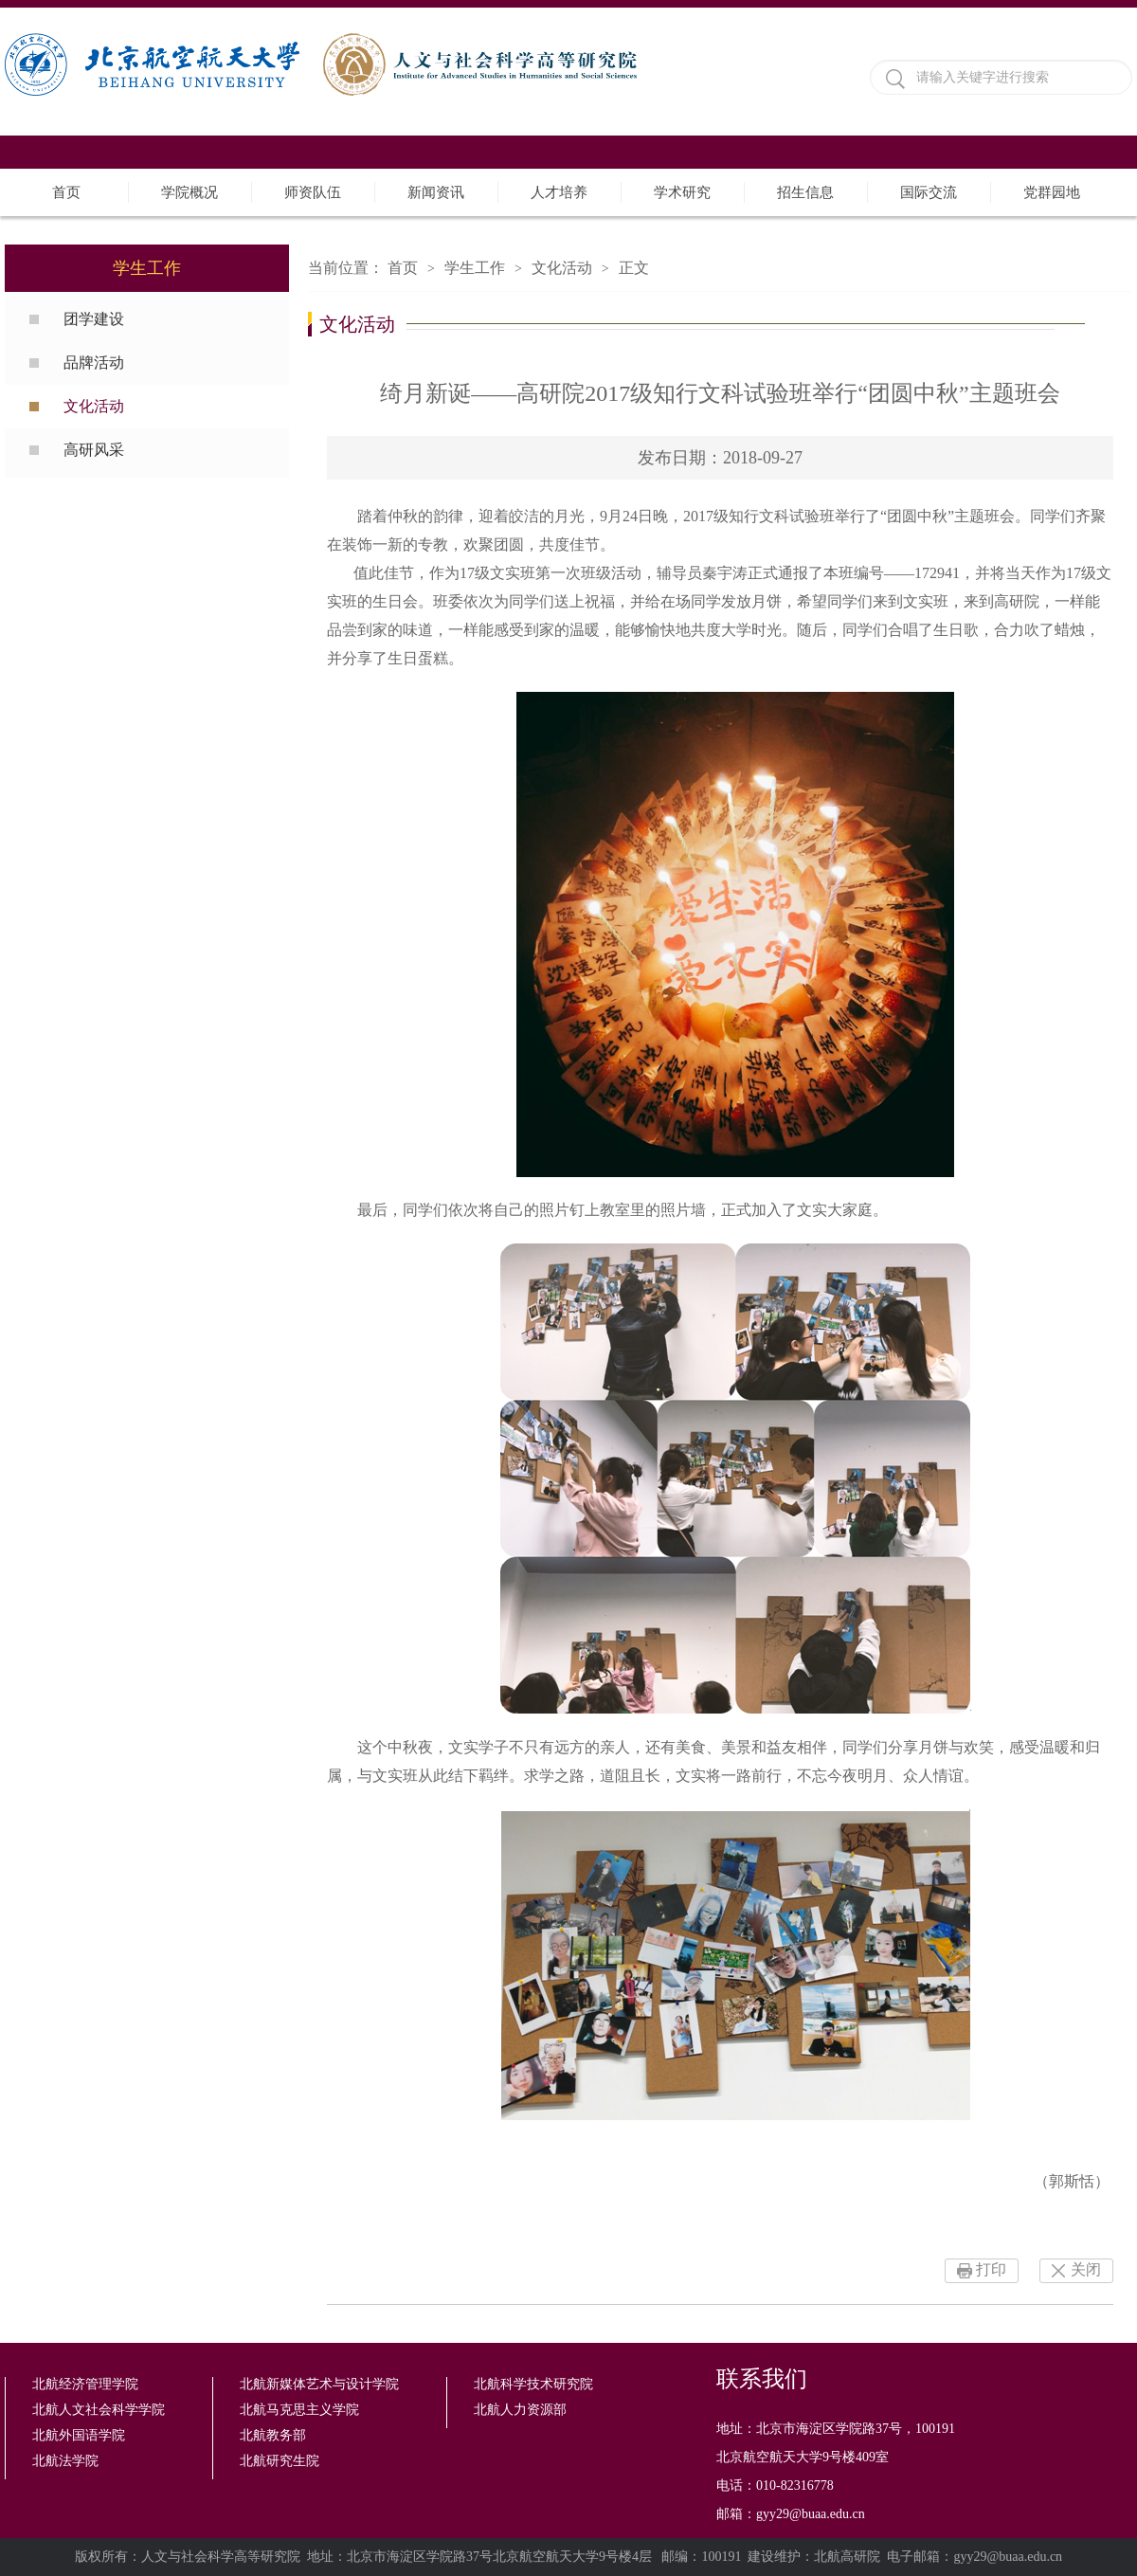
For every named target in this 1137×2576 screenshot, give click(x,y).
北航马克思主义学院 (299, 2410)
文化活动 (93, 406)
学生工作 (474, 268)
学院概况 (189, 192)
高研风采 (93, 450)
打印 (991, 2269)
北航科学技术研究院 (533, 2384)
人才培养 (559, 192)
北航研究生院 (279, 2461)
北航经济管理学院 (85, 2384)
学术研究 (682, 192)
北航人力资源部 (520, 2410)
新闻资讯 (435, 192)
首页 (66, 192)
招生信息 (805, 192)
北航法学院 (65, 2461)
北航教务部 (273, 2435)
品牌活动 (93, 362)
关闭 (1086, 2269)
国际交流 (928, 192)
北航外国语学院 (78, 2435)
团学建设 (93, 319)
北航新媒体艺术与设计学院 (319, 2384)
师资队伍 (312, 192)
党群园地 (1051, 192)
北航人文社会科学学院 (98, 2410)
